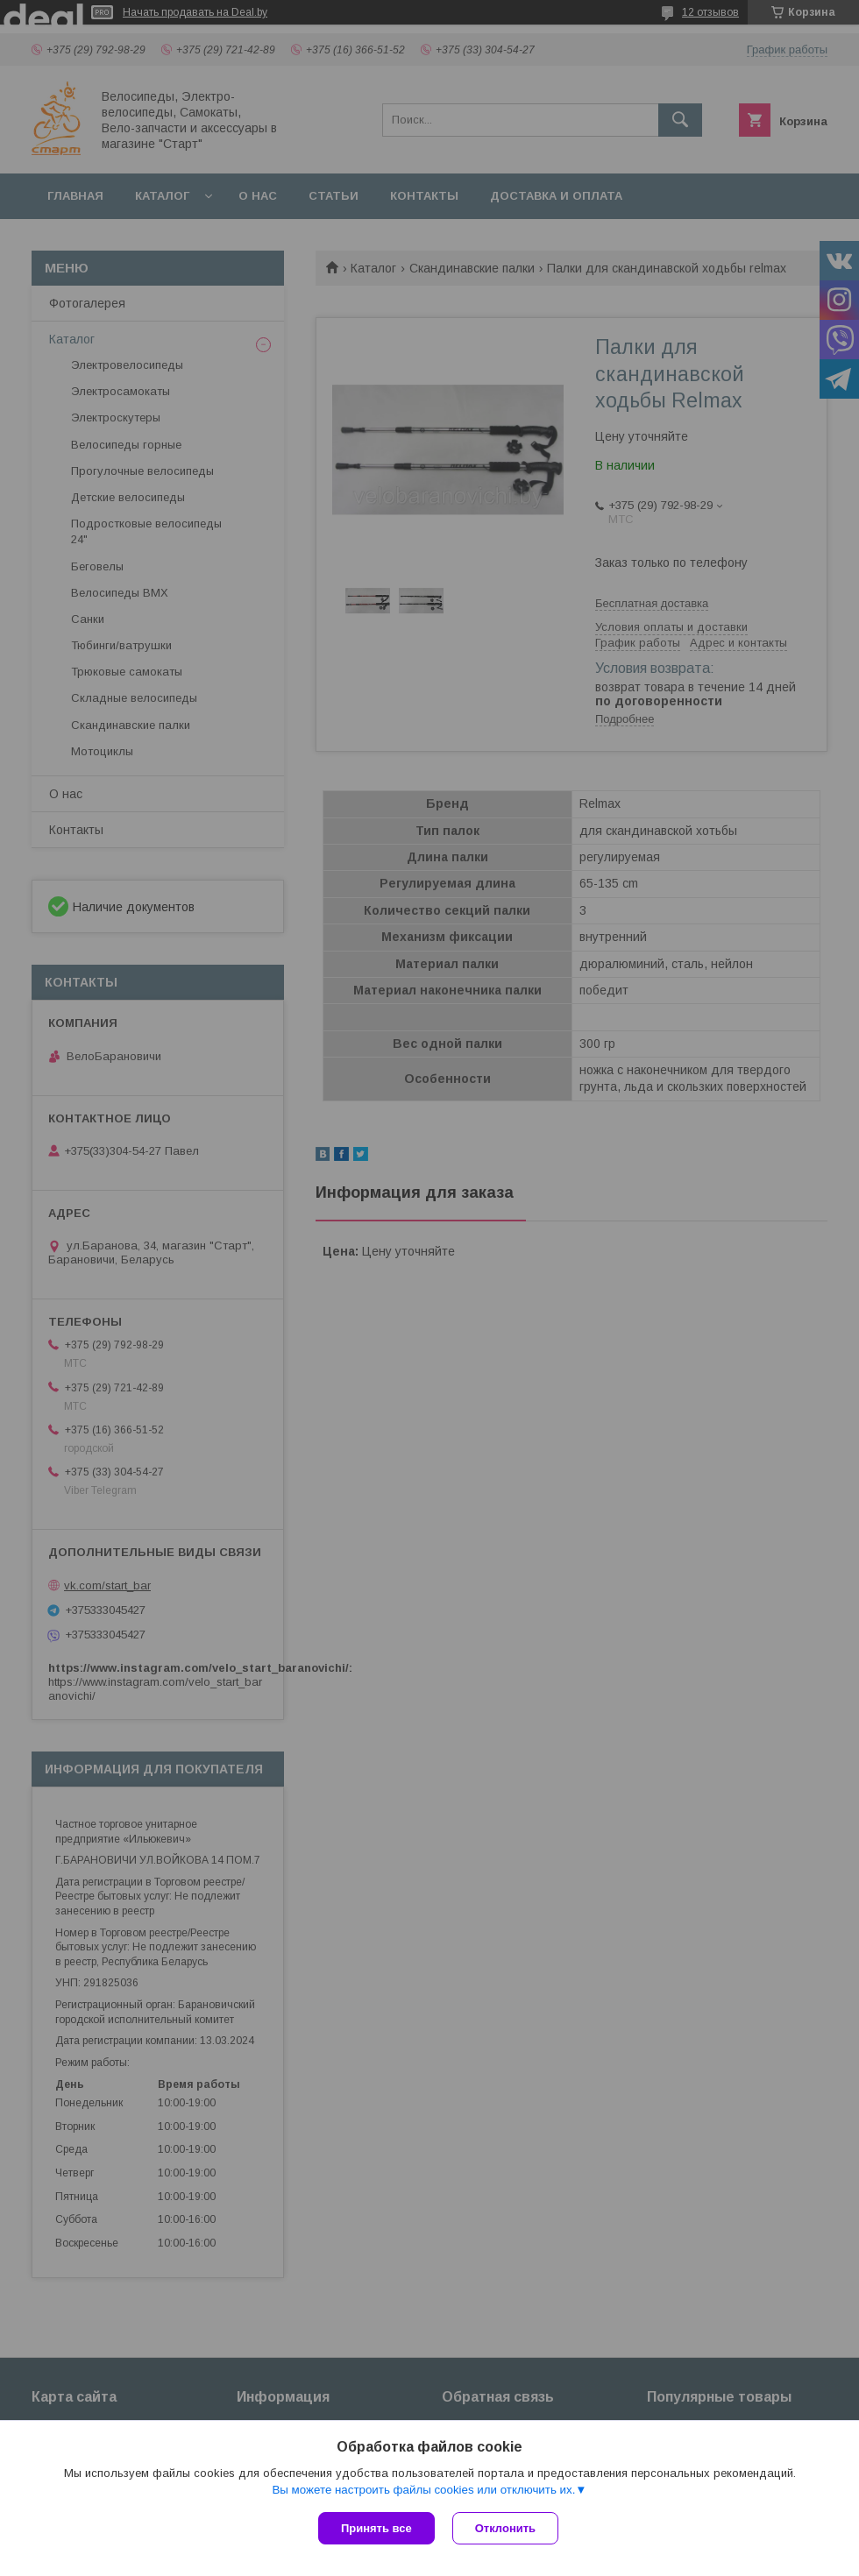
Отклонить (505, 2528)
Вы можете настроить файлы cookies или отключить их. (423, 2489)
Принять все (376, 2528)
